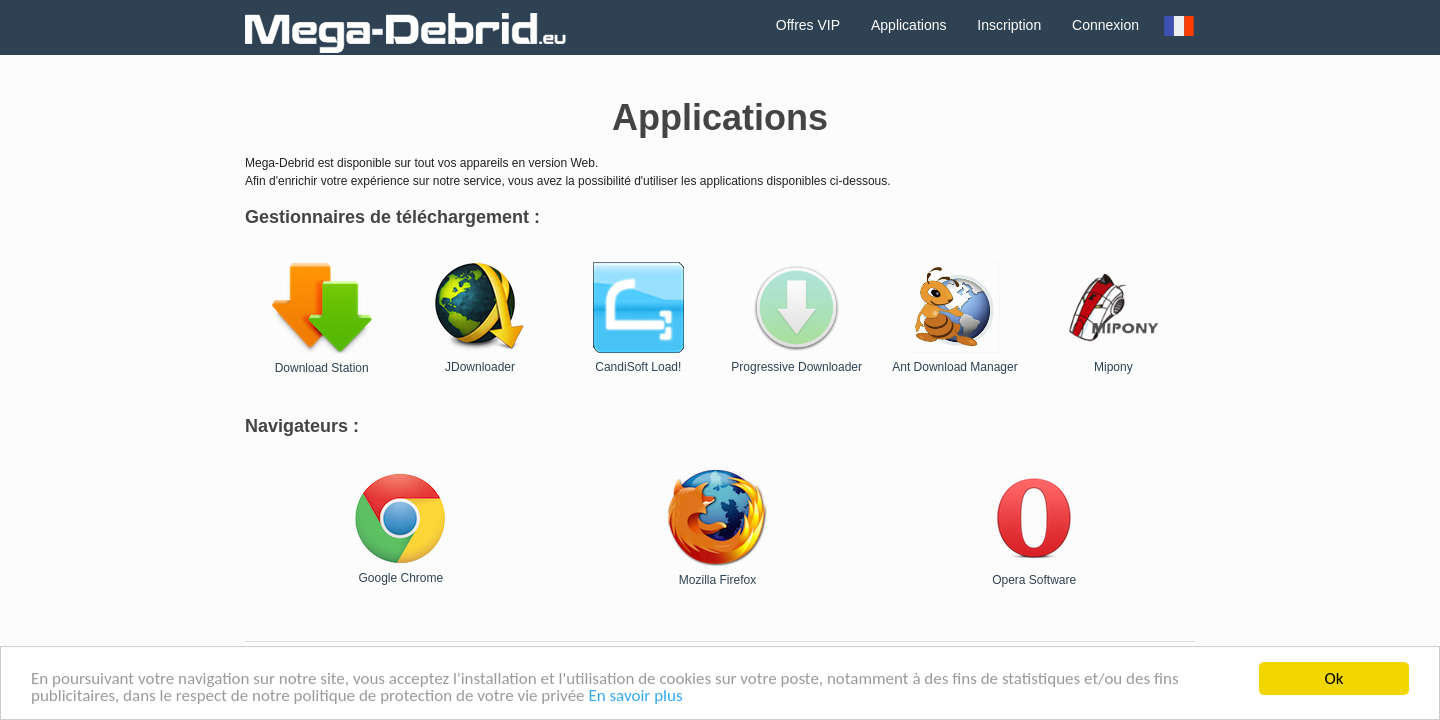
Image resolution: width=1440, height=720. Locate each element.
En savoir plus (635, 696)
